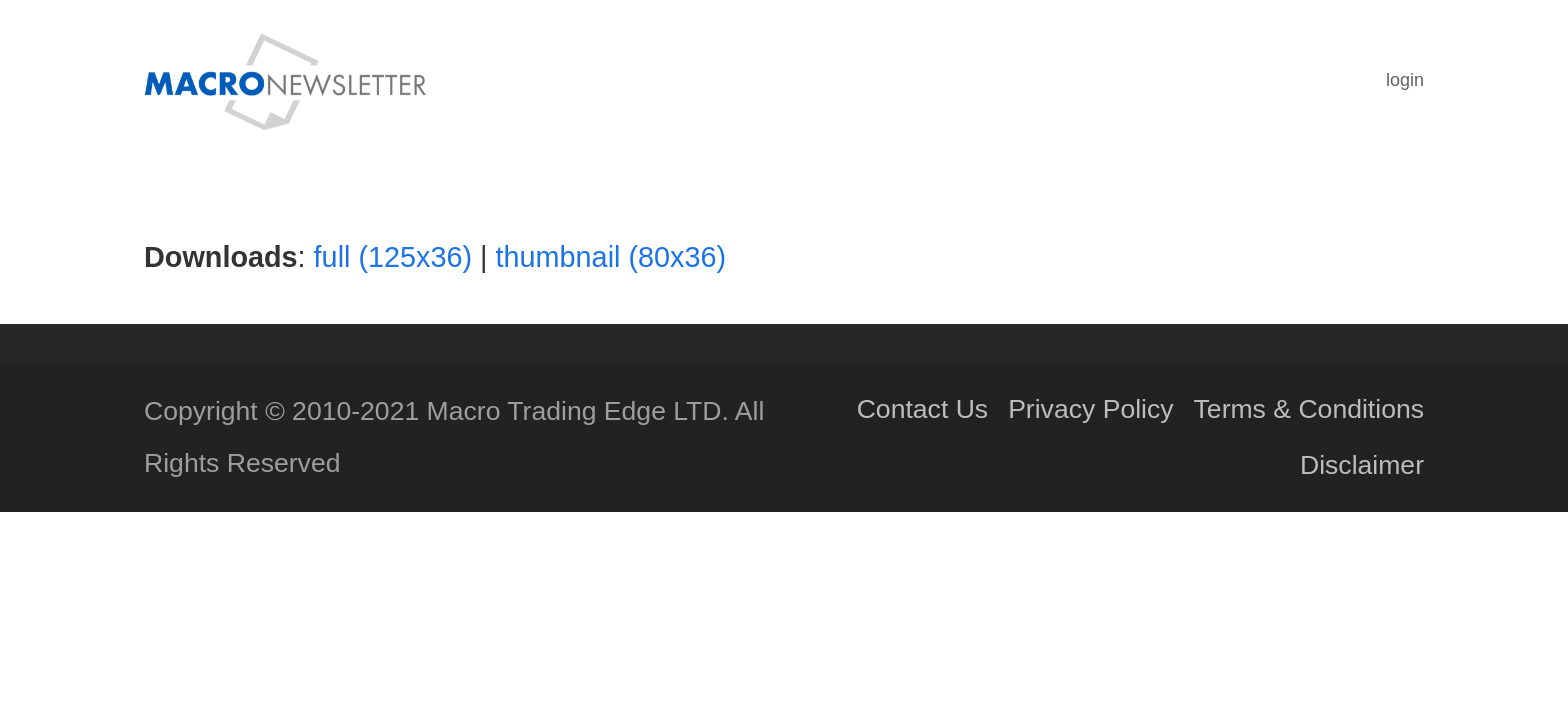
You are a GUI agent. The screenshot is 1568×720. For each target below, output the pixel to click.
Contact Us (922, 409)
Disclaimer (1362, 465)
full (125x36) (393, 257)
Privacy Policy (1090, 409)
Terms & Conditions (1309, 409)
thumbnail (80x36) (611, 257)
